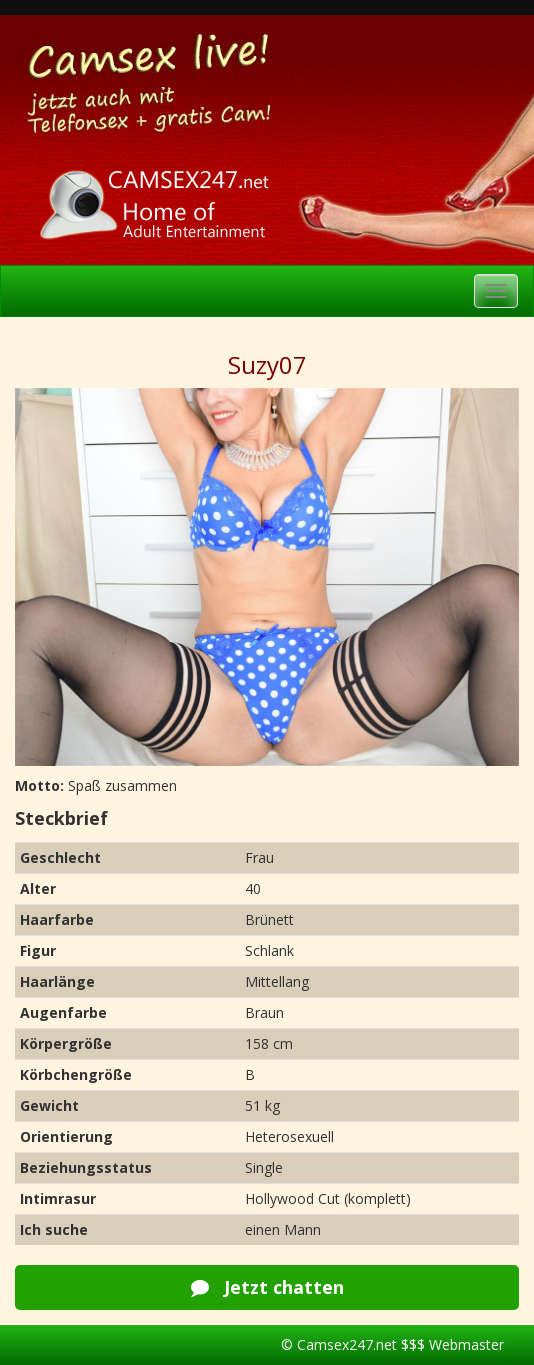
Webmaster (466, 1344)
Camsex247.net (347, 1344)
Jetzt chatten (267, 1287)
